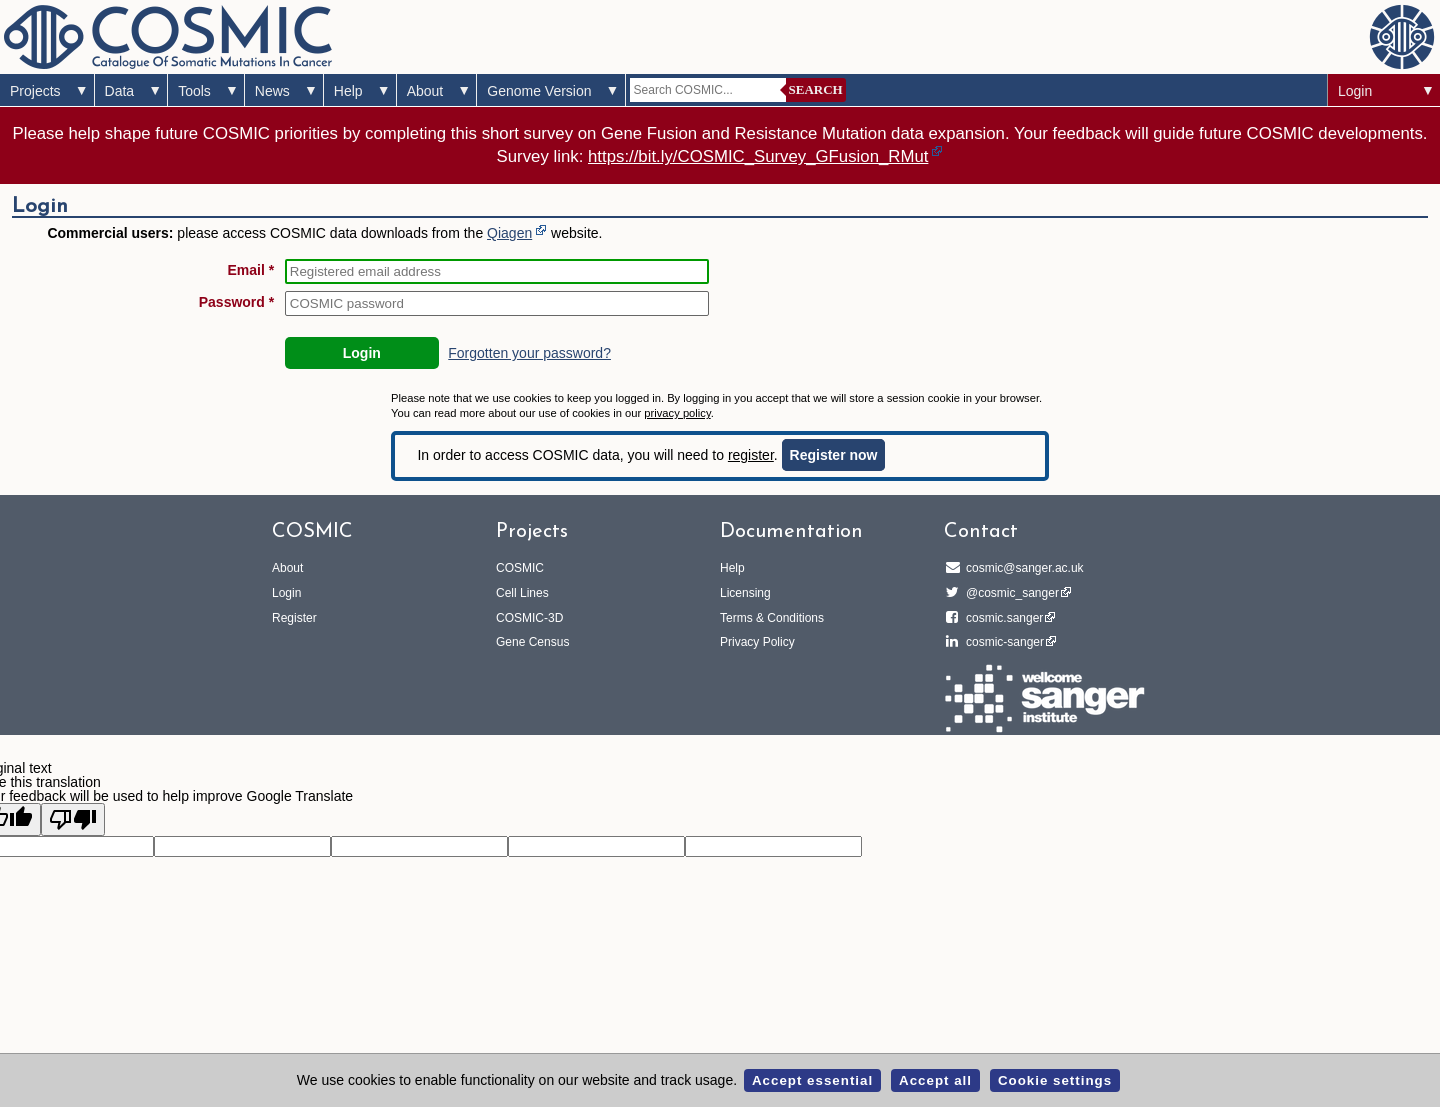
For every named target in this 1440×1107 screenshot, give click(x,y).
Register (294, 618)
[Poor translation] (73, 819)
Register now (834, 455)
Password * (236, 302)
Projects (35, 91)
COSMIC (520, 568)
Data (120, 91)
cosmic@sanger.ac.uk (1022, 568)
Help (348, 91)
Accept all (935, 1080)
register (751, 455)
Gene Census (532, 642)
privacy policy (677, 413)
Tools (194, 91)
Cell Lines (522, 593)
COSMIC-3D (529, 618)
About (425, 91)
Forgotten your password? (529, 353)
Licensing (745, 593)
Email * (251, 270)
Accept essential (812, 1080)
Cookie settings (1055, 1080)
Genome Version (539, 91)
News (272, 91)
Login (1355, 91)
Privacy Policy (757, 642)
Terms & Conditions (772, 618)
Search (816, 89)
